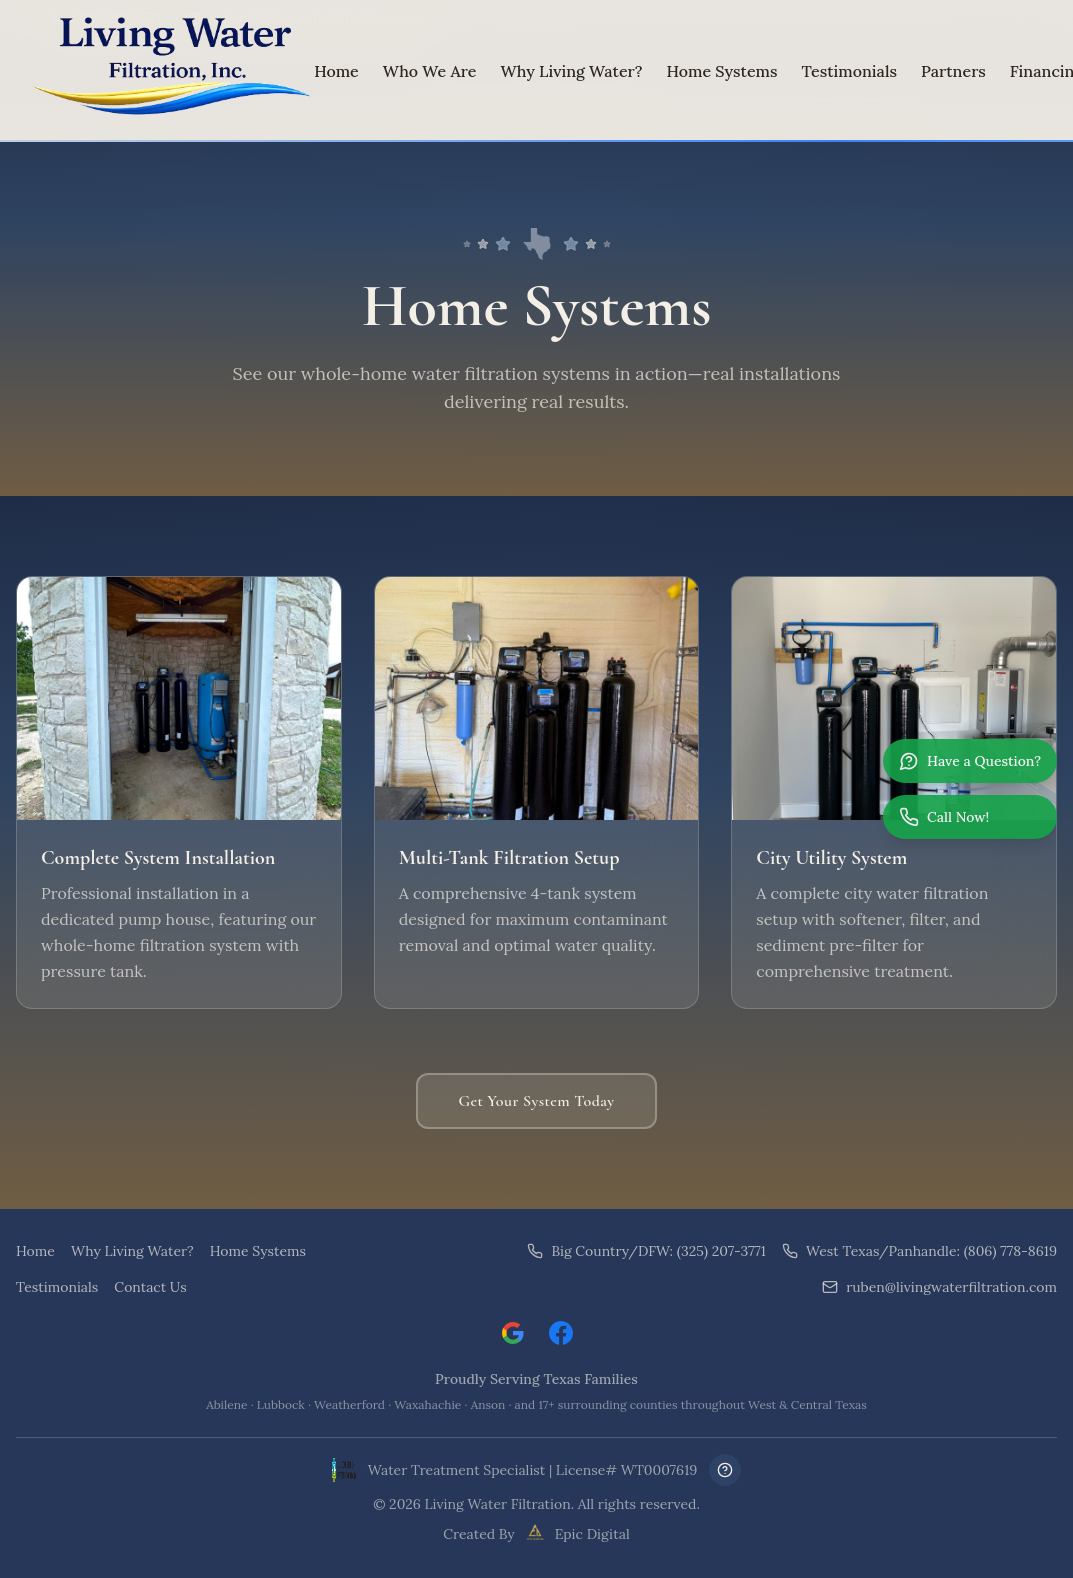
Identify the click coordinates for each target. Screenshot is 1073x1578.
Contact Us (150, 1287)
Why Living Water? (571, 71)
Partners (953, 71)
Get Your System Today (536, 1101)
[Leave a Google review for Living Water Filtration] (513, 1333)
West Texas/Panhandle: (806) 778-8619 (919, 1251)
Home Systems (722, 71)
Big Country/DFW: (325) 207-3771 (646, 1251)
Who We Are (430, 71)
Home (336, 71)
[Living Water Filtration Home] (165, 71)
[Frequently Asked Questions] (725, 1470)
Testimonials (849, 71)
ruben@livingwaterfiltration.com (939, 1287)
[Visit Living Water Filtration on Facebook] (561, 1333)
